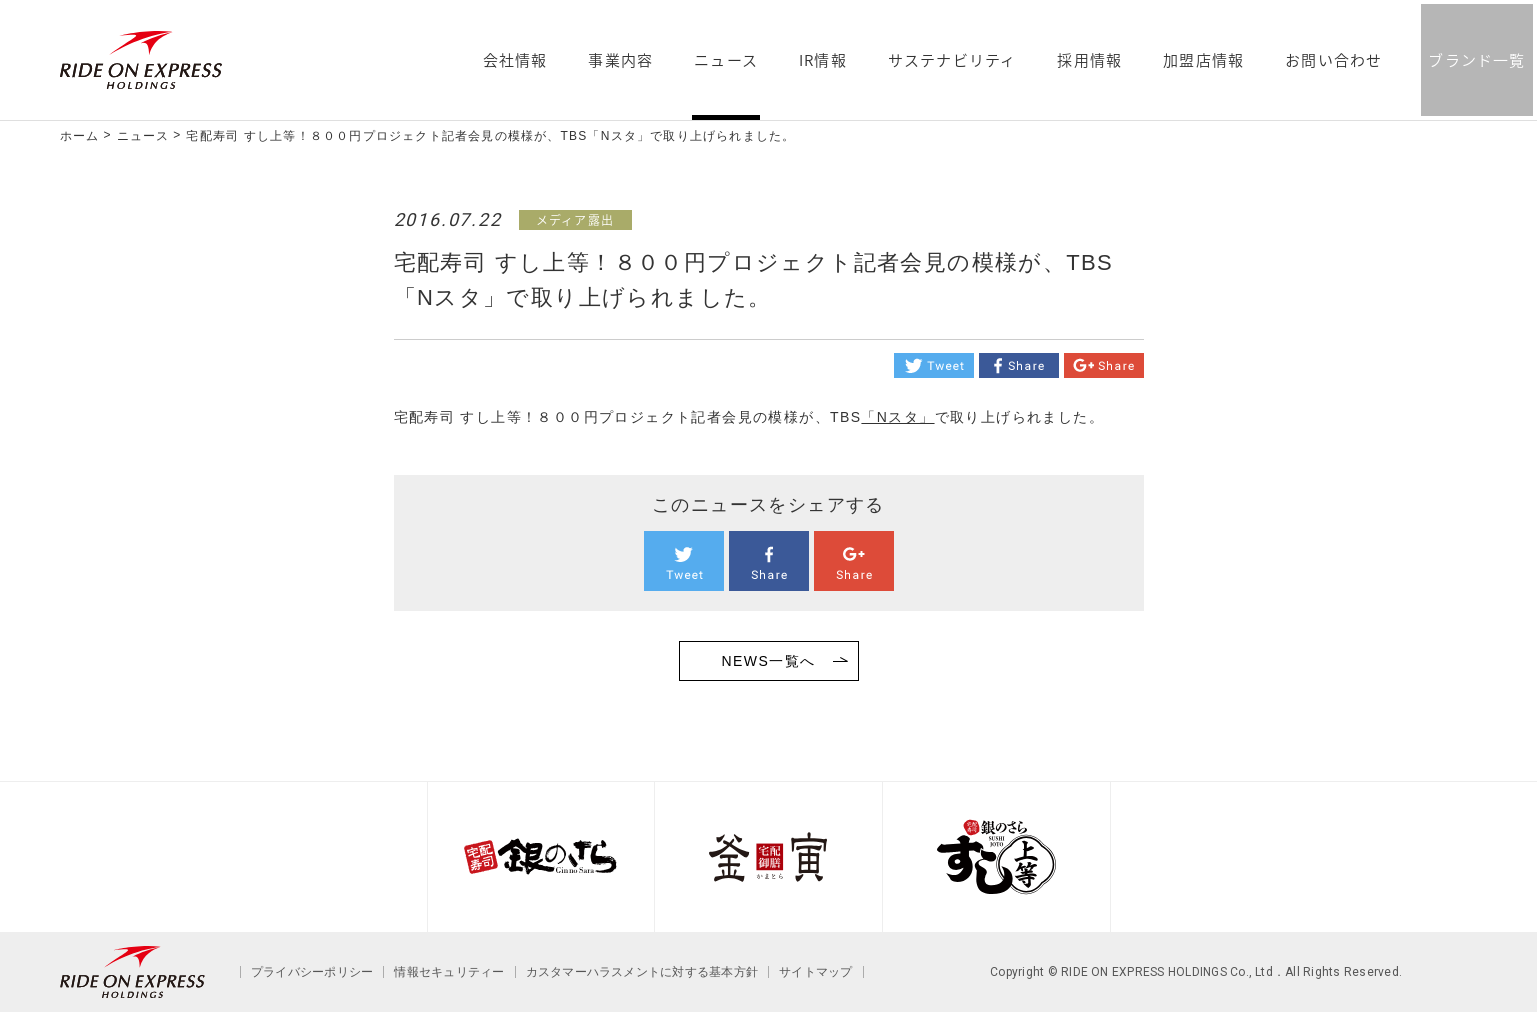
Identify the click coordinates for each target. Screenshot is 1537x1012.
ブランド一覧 (1476, 60)
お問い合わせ (1333, 62)
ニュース (726, 62)
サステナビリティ (952, 62)
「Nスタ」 (897, 417)
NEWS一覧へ (769, 661)
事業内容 (620, 62)
